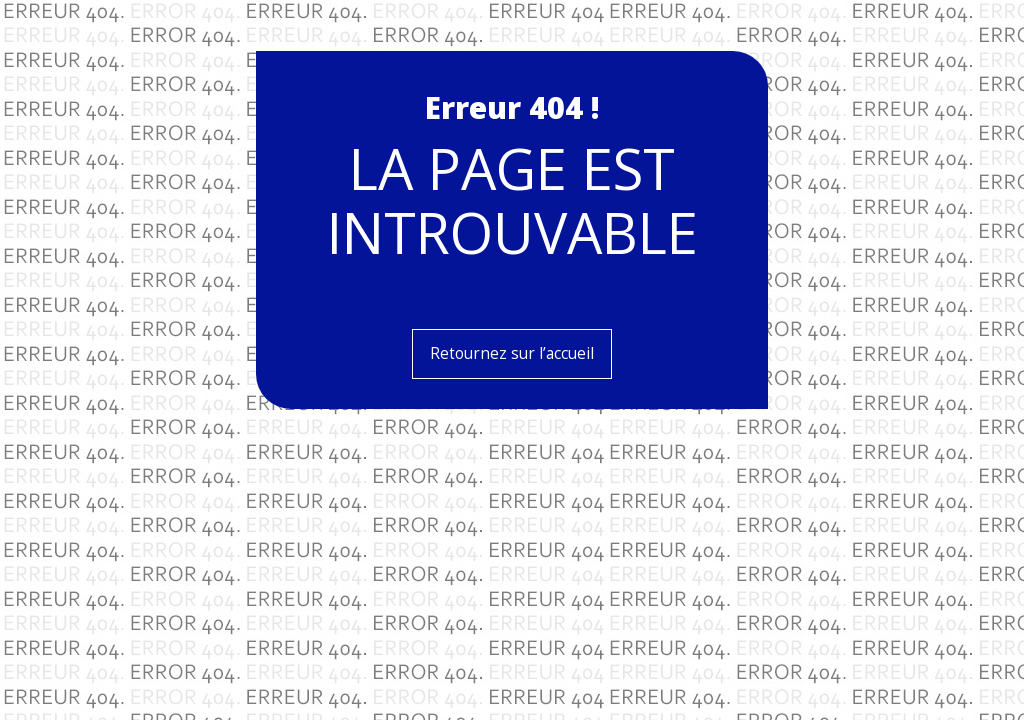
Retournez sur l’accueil (512, 353)
